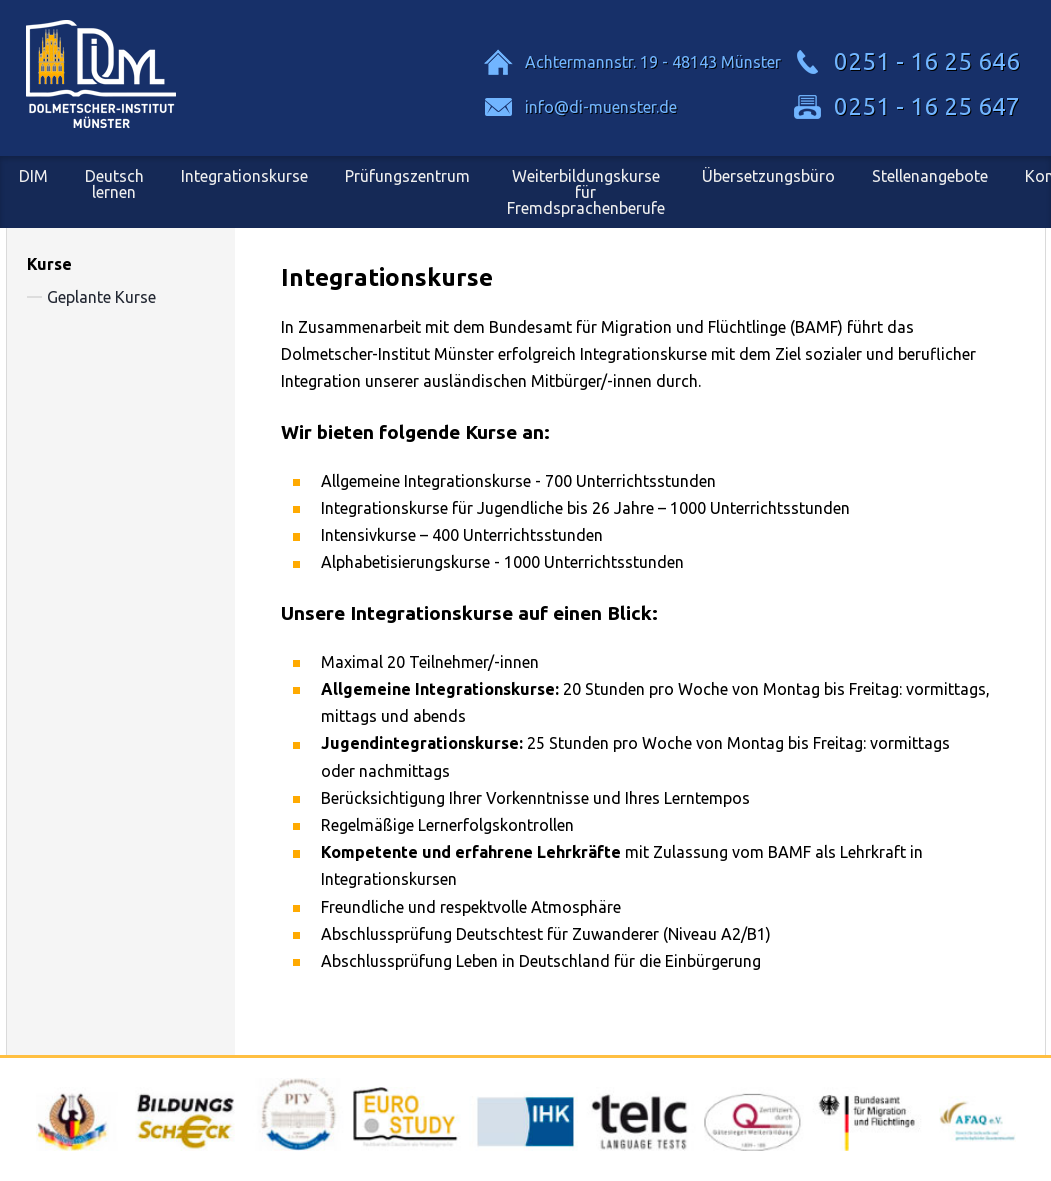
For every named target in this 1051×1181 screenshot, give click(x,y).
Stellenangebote (930, 176)
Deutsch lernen (114, 184)
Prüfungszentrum (407, 176)
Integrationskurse (244, 176)
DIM (33, 176)
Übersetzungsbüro (768, 176)
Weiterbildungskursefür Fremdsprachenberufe (586, 192)
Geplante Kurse (101, 297)
